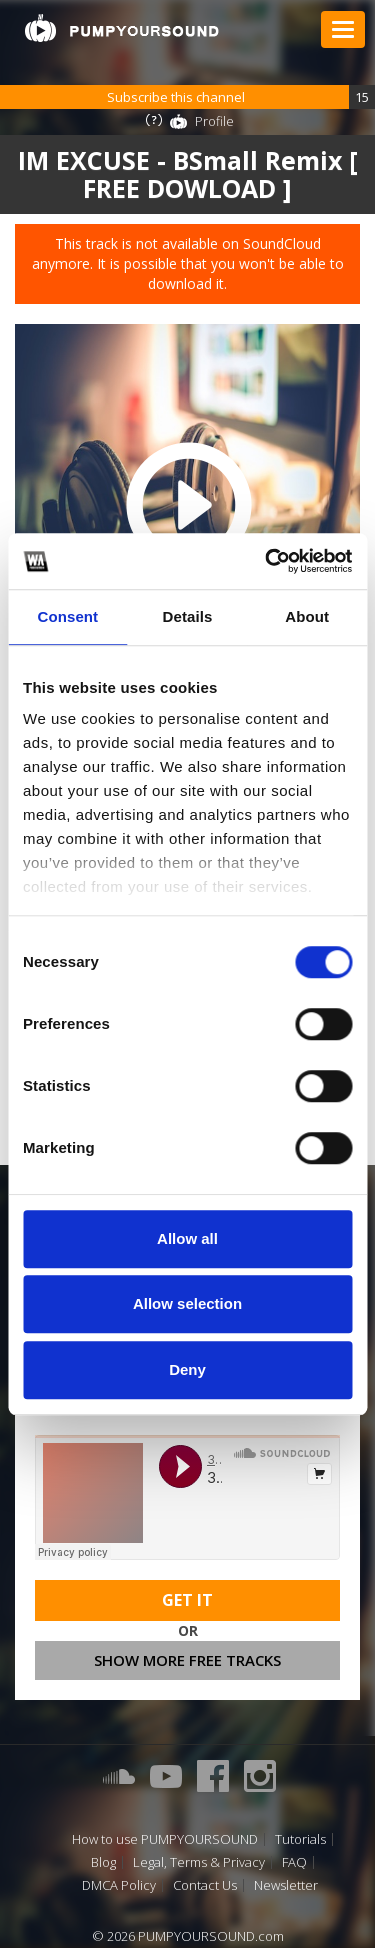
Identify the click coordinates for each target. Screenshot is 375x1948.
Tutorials (300, 1839)
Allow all (187, 1238)
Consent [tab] (67, 616)
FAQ (294, 1862)
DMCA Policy (119, 1885)
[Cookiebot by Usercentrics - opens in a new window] (267, 561)
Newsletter (286, 1885)
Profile (214, 121)
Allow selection (187, 1303)
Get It (187, 1600)
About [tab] (307, 616)
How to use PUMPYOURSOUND (165, 1839)
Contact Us (205, 1885)
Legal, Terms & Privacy (199, 1862)
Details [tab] (188, 616)
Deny (187, 1369)
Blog (103, 1862)
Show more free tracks (187, 1660)
